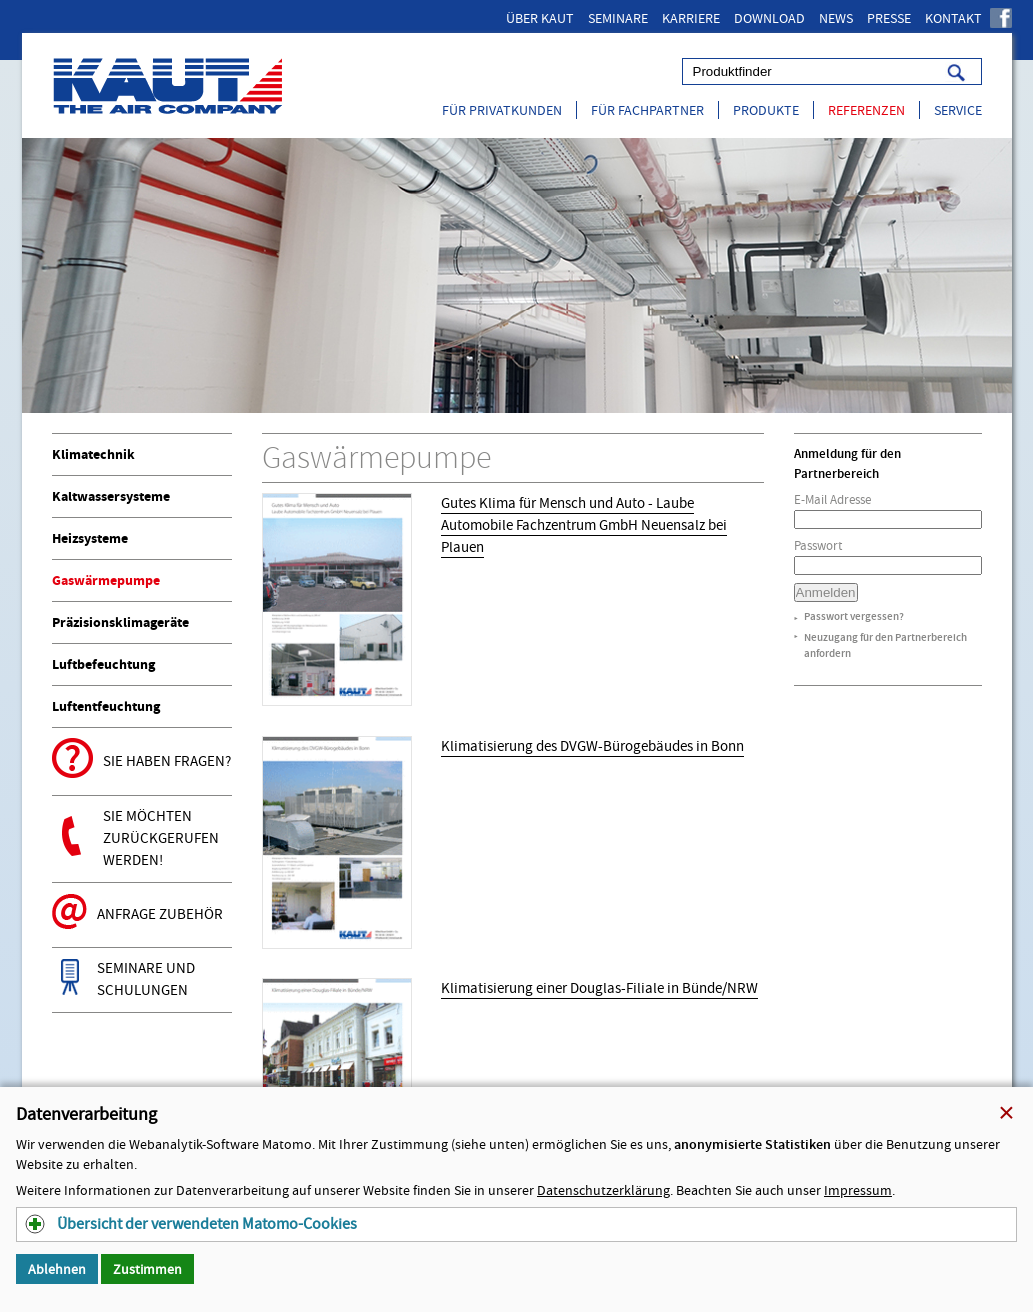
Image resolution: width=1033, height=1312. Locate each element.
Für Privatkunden (502, 110)
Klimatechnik (93, 454)
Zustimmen (147, 1269)
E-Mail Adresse (832, 499)
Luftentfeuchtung (106, 706)
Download (769, 18)
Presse (889, 18)
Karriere (691, 18)
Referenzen (866, 110)
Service (958, 110)
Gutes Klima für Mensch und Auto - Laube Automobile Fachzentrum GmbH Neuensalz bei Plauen (584, 525)
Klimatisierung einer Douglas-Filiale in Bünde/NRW (599, 988)
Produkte (766, 110)
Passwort (818, 545)
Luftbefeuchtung (103, 664)
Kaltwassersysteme (111, 496)
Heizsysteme (90, 538)
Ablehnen (57, 1269)
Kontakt (953, 18)
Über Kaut (540, 18)
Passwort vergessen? (854, 616)
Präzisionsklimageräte (120, 622)
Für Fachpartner (647, 110)
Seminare (618, 18)
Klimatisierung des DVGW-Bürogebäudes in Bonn (592, 746)
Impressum (858, 1190)
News (836, 18)
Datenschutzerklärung (603, 1190)
